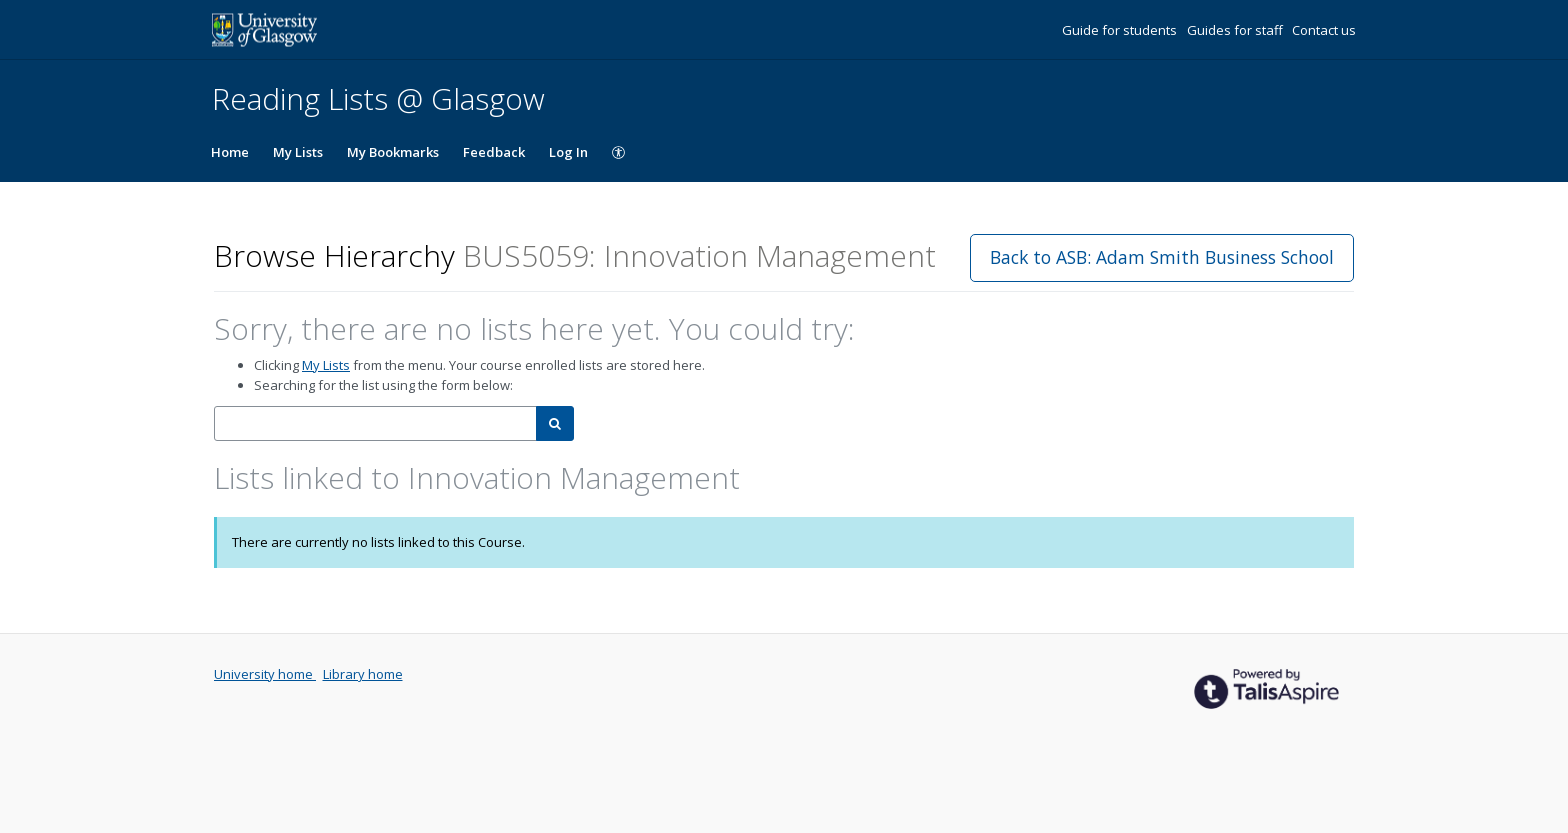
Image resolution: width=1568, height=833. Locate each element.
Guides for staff (1236, 30)
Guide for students (1121, 30)
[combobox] (375, 423)
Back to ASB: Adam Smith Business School (1162, 257)
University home (265, 674)
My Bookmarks (393, 152)
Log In (568, 152)
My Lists (298, 152)
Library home (363, 674)
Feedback (494, 152)
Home (230, 152)
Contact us (1324, 30)
